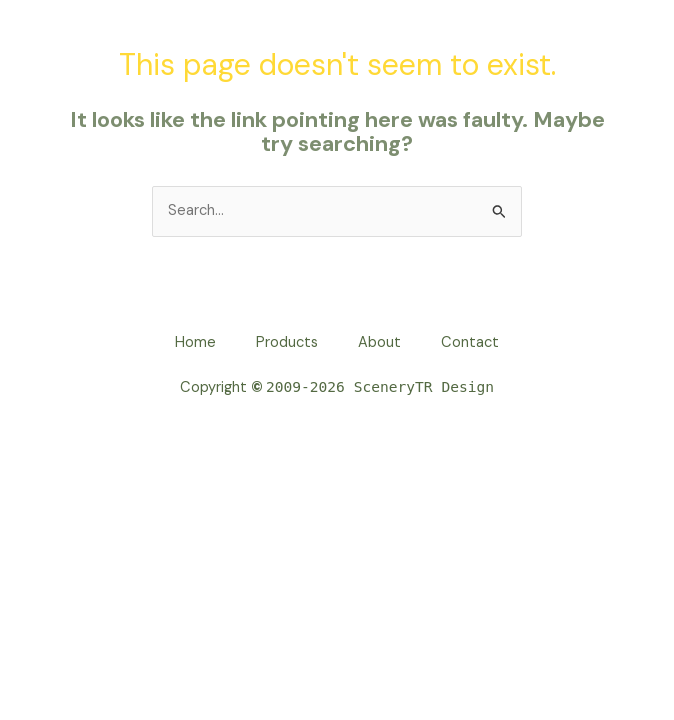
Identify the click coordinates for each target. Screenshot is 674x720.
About (379, 342)
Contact (470, 342)
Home (195, 342)
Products (287, 342)
